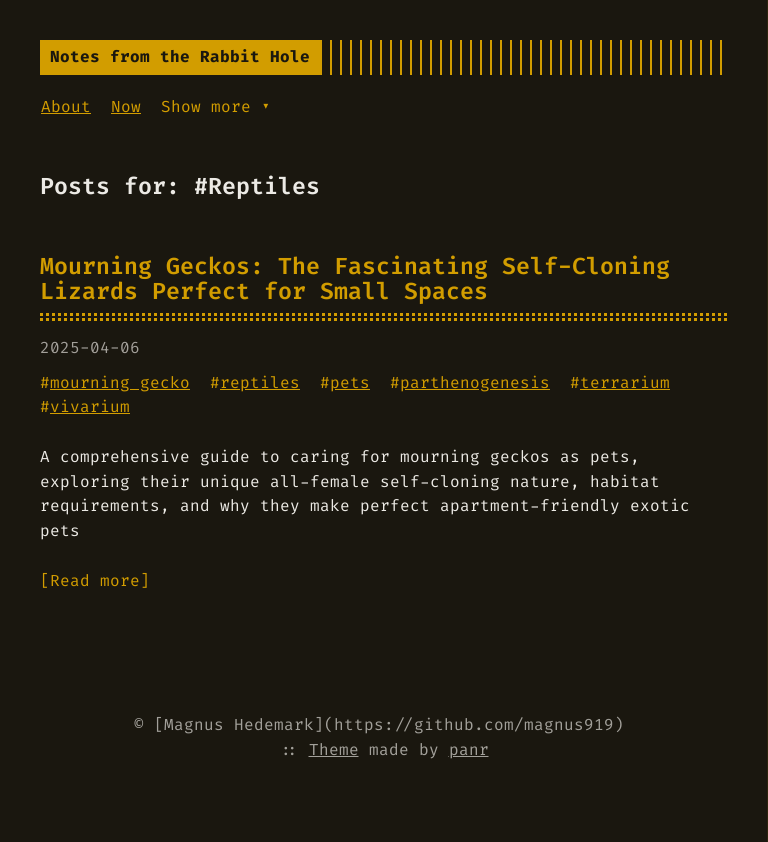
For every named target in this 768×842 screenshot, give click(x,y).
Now (126, 106)
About (66, 106)
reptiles (260, 382)
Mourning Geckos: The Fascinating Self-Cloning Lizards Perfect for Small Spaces (355, 278)
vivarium (90, 406)
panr (469, 749)
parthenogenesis (475, 382)
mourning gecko (120, 382)
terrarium (625, 382)
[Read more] (95, 580)
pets (350, 382)
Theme (334, 749)
